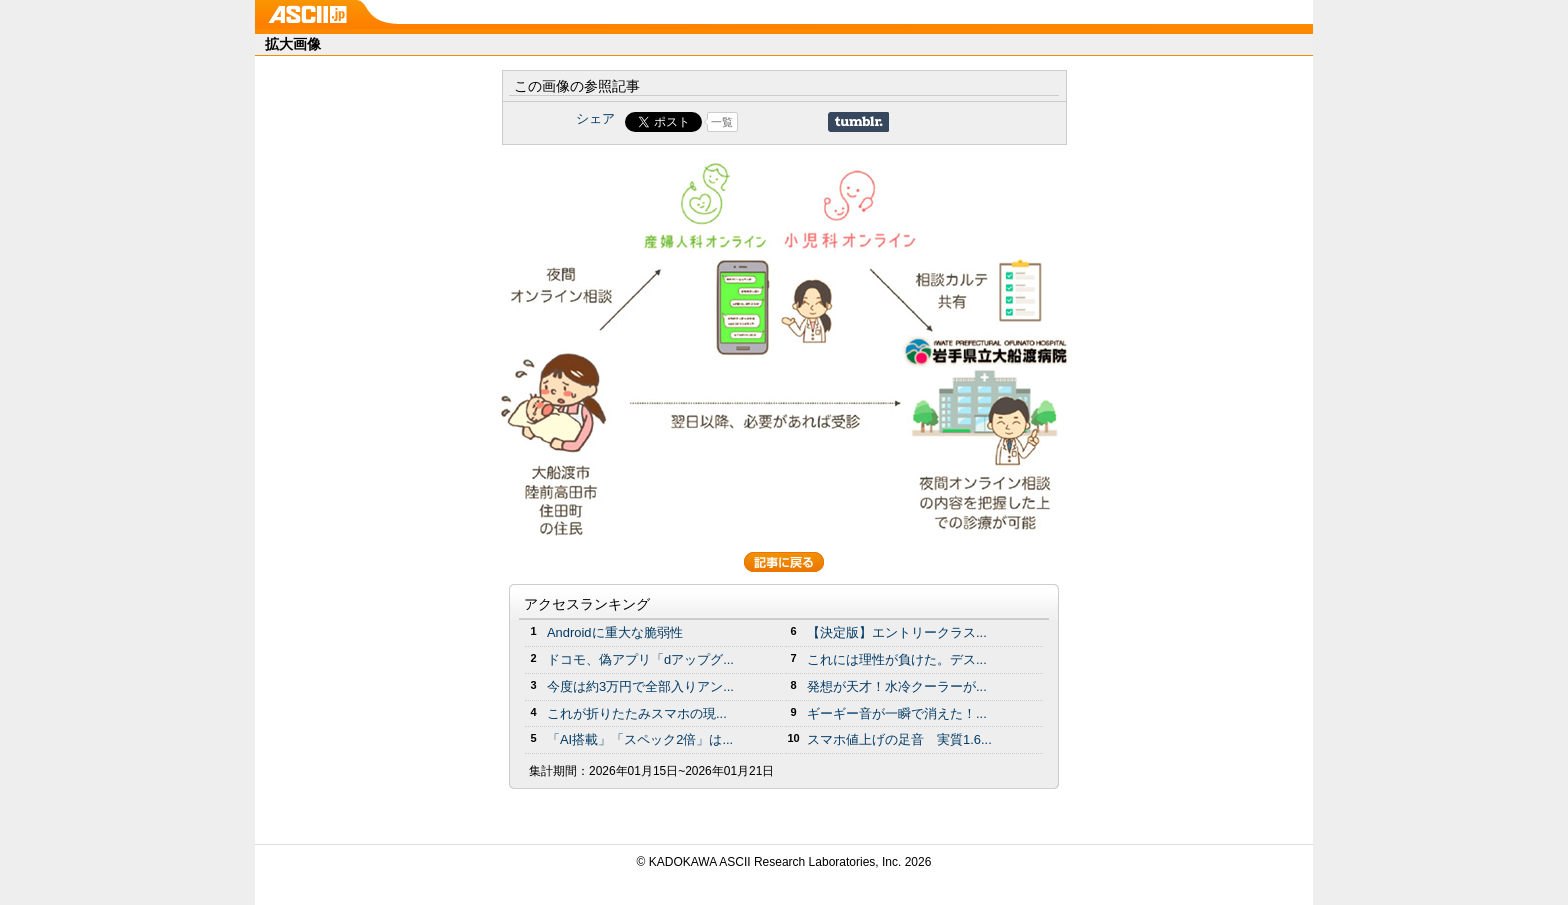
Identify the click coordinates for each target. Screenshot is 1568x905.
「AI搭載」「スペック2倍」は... (640, 739)
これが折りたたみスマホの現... (637, 713)
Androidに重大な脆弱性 (615, 632)
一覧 (722, 122)
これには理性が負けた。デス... (897, 659)
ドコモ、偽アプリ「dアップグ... (640, 659)
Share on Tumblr (858, 122)
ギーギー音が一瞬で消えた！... (897, 713)
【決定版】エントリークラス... (897, 632)
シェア (595, 118)
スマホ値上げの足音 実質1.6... (899, 739)
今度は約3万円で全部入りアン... (640, 686)
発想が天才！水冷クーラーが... (897, 686)
